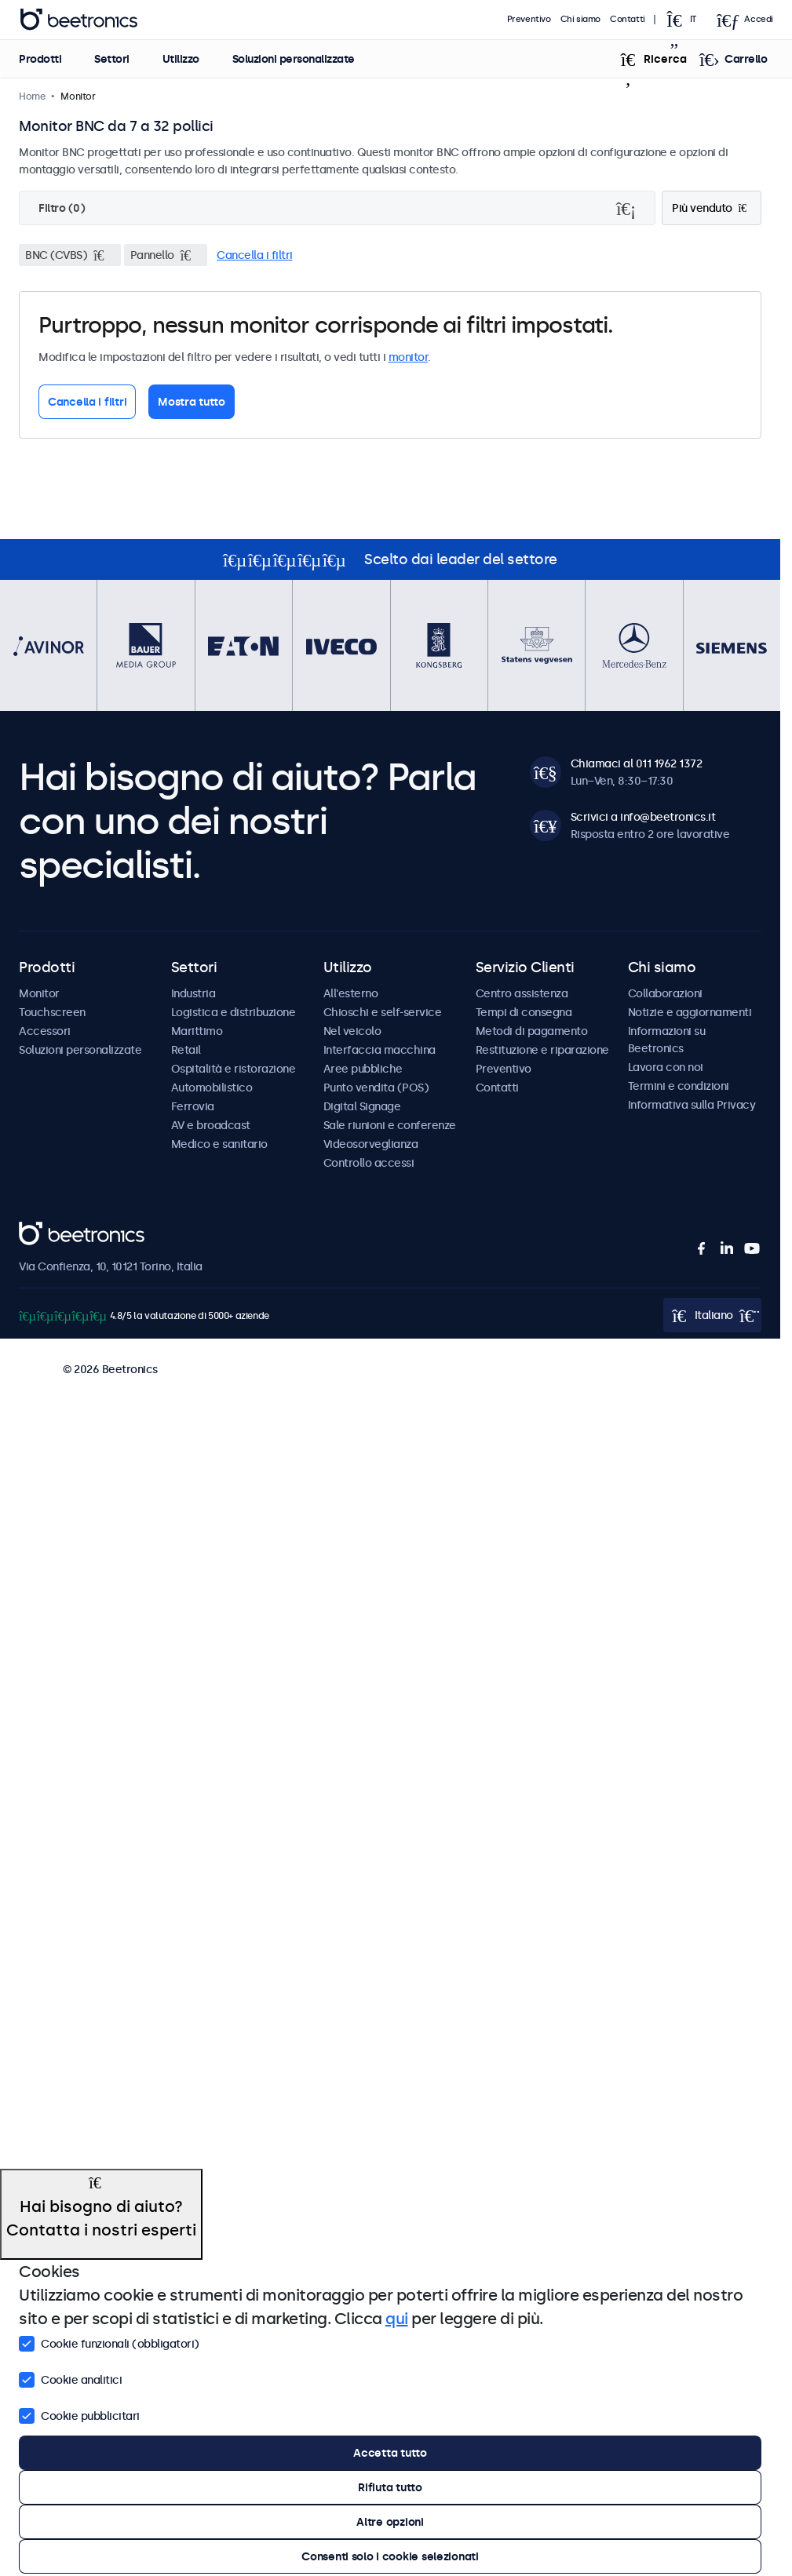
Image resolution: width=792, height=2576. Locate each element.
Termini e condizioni (678, 1085)
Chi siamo (580, 19)
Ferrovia (192, 1106)
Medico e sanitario (219, 1144)
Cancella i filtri (255, 255)
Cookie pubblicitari (79, 2414)
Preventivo (529, 19)
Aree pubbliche (363, 1068)
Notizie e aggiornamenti (690, 1012)
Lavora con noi (665, 1067)
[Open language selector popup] (686, 19)
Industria (193, 993)
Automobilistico (212, 1087)
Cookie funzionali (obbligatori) (109, 2342)
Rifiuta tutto (390, 2487)
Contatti (627, 19)
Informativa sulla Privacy (692, 1104)
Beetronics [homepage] (78, 20)
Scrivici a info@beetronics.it (643, 816)
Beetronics (47, 1230)
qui (396, 2318)
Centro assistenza (522, 993)
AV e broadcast (210, 1125)
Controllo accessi (368, 1162)
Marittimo (197, 1031)
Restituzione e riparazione (542, 1049)
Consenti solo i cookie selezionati (389, 2556)
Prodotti (40, 58)
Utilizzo (180, 58)
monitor (409, 357)
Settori (112, 58)
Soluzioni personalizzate (293, 58)
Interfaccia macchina (379, 1049)
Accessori (45, 1031)
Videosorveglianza (370, 1144)
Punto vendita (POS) (376, 1087)
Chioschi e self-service (382, 1012)
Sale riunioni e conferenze (389, 1125)
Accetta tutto (389, 2452)
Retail (186, 1049)
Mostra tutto (191, 401)
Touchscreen (52, 1012)
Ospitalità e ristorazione (233, 1068)
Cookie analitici (70, 2378)
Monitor (39, 993)
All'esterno (350, 993)
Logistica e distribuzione (233, 1012)
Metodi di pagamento (532, 1031)
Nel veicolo (352, 1031)
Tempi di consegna (524, 1012)
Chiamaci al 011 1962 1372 (637, 763)
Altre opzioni (389, 2521)
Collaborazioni (665, 993)
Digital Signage (362, 1106)
